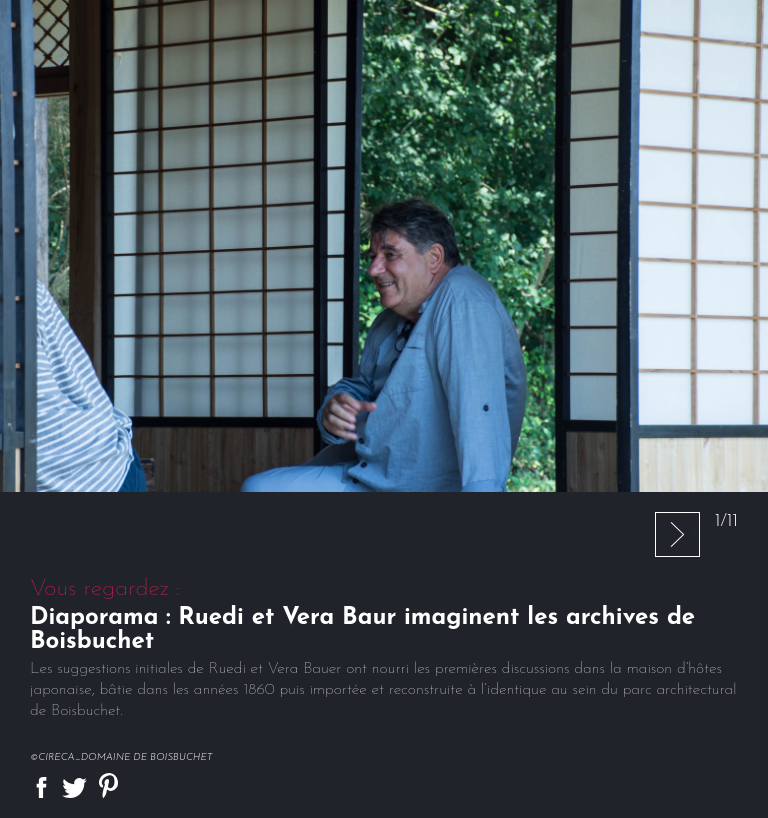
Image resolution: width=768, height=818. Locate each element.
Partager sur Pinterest (108, 785)
